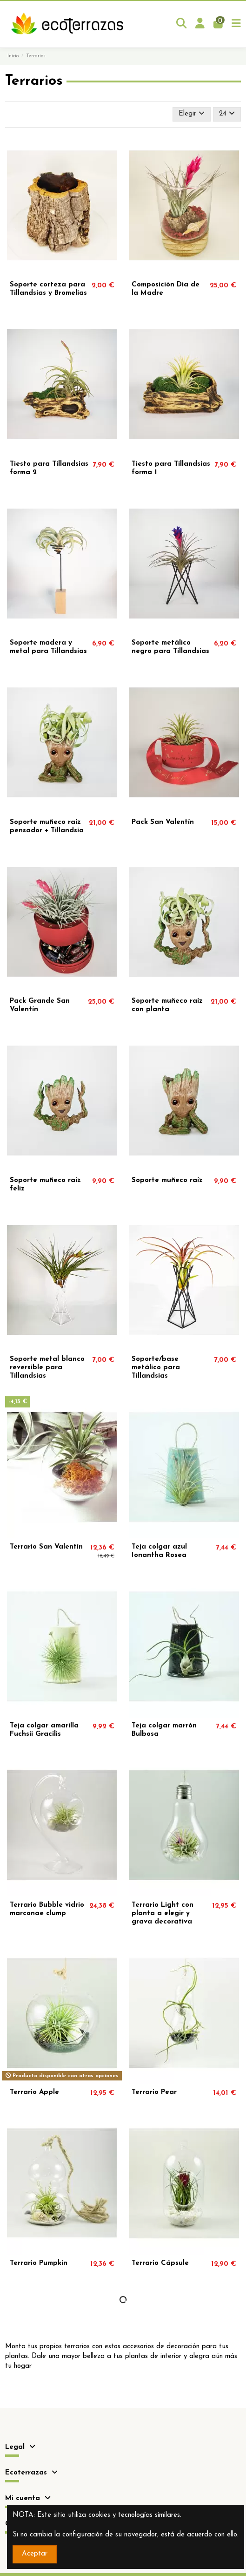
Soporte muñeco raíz (167, 1180)
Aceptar (34, 2553)
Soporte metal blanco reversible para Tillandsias (47, 1368)
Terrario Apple (34, 2092)
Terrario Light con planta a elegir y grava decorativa (162, 1913)
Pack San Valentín (163, 822)
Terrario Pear (154, 2092)
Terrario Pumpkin (38, 2263)
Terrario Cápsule (160, 2263)
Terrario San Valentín (46, 1546)
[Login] (200, 24)
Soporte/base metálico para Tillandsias (156, 1368)
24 (227, 113)
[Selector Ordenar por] (192, 114)
